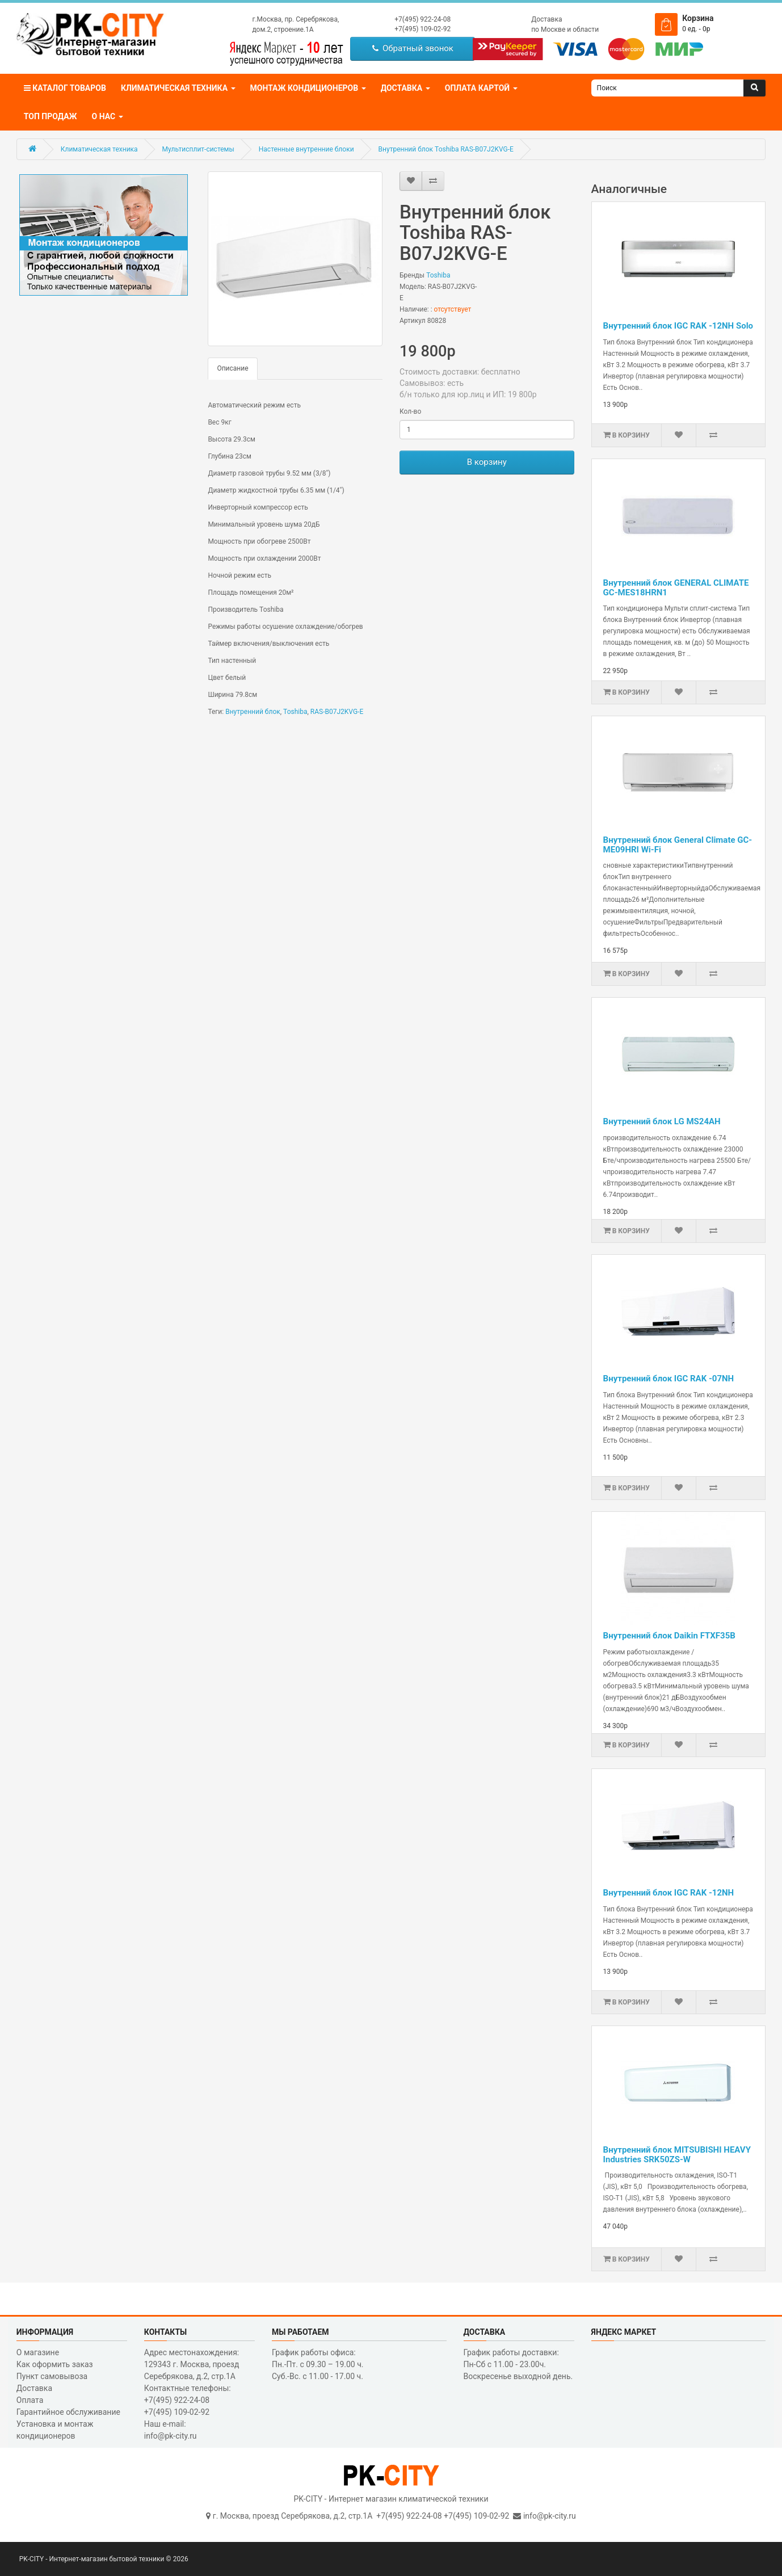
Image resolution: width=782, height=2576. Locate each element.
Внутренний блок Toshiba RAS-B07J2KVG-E (446, 149)
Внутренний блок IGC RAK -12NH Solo (678, 326)
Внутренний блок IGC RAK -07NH (668, 1378)
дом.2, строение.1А (282, 29)
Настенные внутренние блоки (306, 149)
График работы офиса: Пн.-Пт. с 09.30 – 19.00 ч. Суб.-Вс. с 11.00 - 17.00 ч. (318, 2364)
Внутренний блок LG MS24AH (662, 1121)
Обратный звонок (412, 48)
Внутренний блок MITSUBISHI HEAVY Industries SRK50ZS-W (677, 2155)
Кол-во (410, 411)
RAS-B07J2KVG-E (336, 712)
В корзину (487, 462)
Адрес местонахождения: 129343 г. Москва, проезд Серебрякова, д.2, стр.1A (191, 2364)
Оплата (30, 2400)
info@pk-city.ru (549, 2515)
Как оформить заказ (54, 2364)
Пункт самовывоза (51, 2376)
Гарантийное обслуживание (68, 2412)
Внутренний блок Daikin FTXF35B (669, 1636)
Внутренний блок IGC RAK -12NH (668, 1893)
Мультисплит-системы (198, 149)
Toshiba (438, 275)
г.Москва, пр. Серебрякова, (295, 19)
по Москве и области (565, 29)
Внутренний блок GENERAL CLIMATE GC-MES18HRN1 (676, 588)
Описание (232, 368)
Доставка (546, 19)
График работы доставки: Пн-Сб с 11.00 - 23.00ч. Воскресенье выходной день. (518, 2364)
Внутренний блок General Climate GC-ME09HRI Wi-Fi (677, 845)
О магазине (37, 2352)
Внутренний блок (252, 712)
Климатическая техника (99, 149)
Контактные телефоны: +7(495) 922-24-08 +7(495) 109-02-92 (187, 2400)
